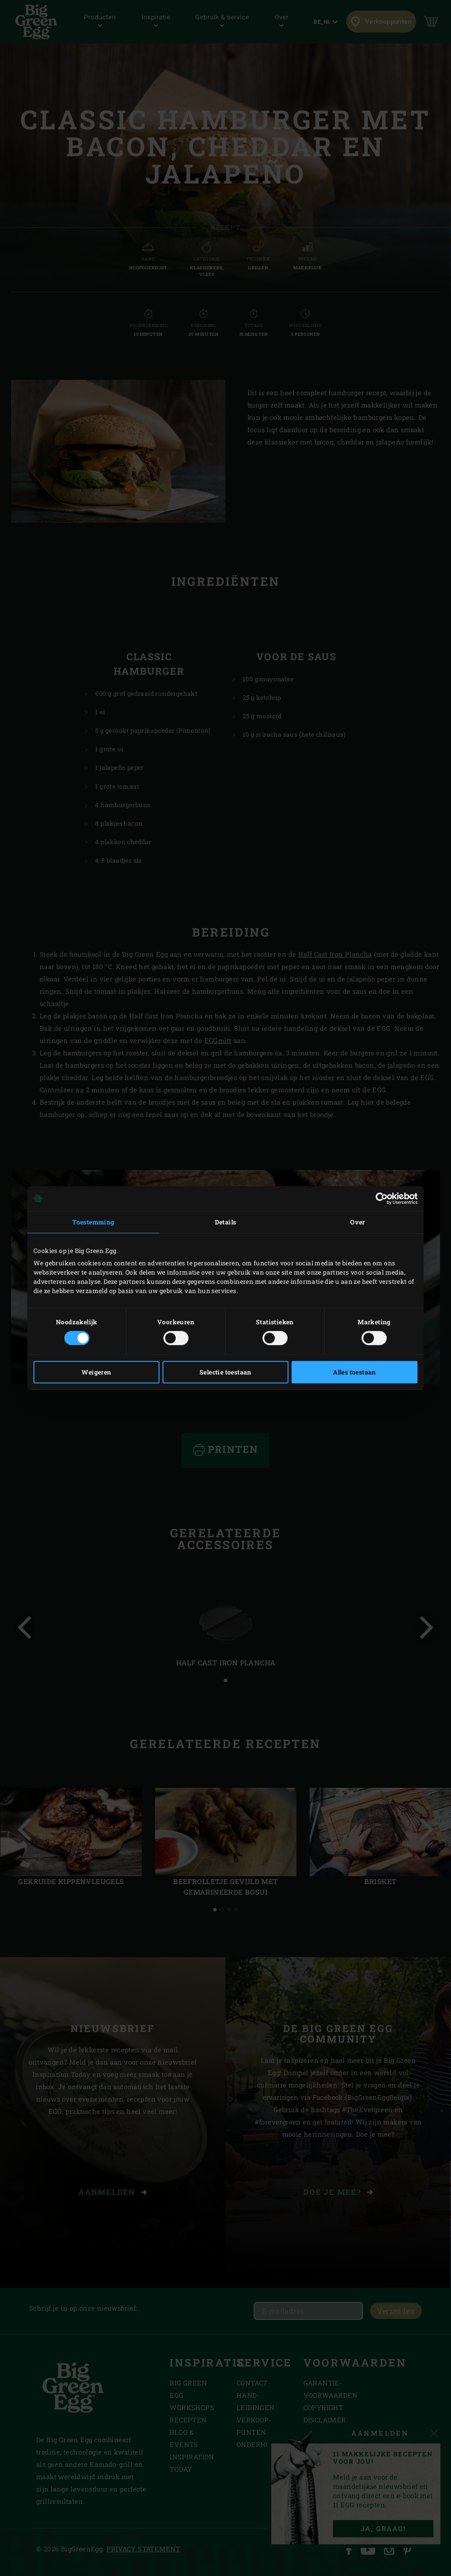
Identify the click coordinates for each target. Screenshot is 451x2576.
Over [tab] (357, 1222)
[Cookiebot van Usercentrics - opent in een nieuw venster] (379, 1198)
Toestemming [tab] (93, 1222)
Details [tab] (226, 1222)
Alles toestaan (354, 1372)
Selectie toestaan (225, 1372)
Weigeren (96, 1372)
